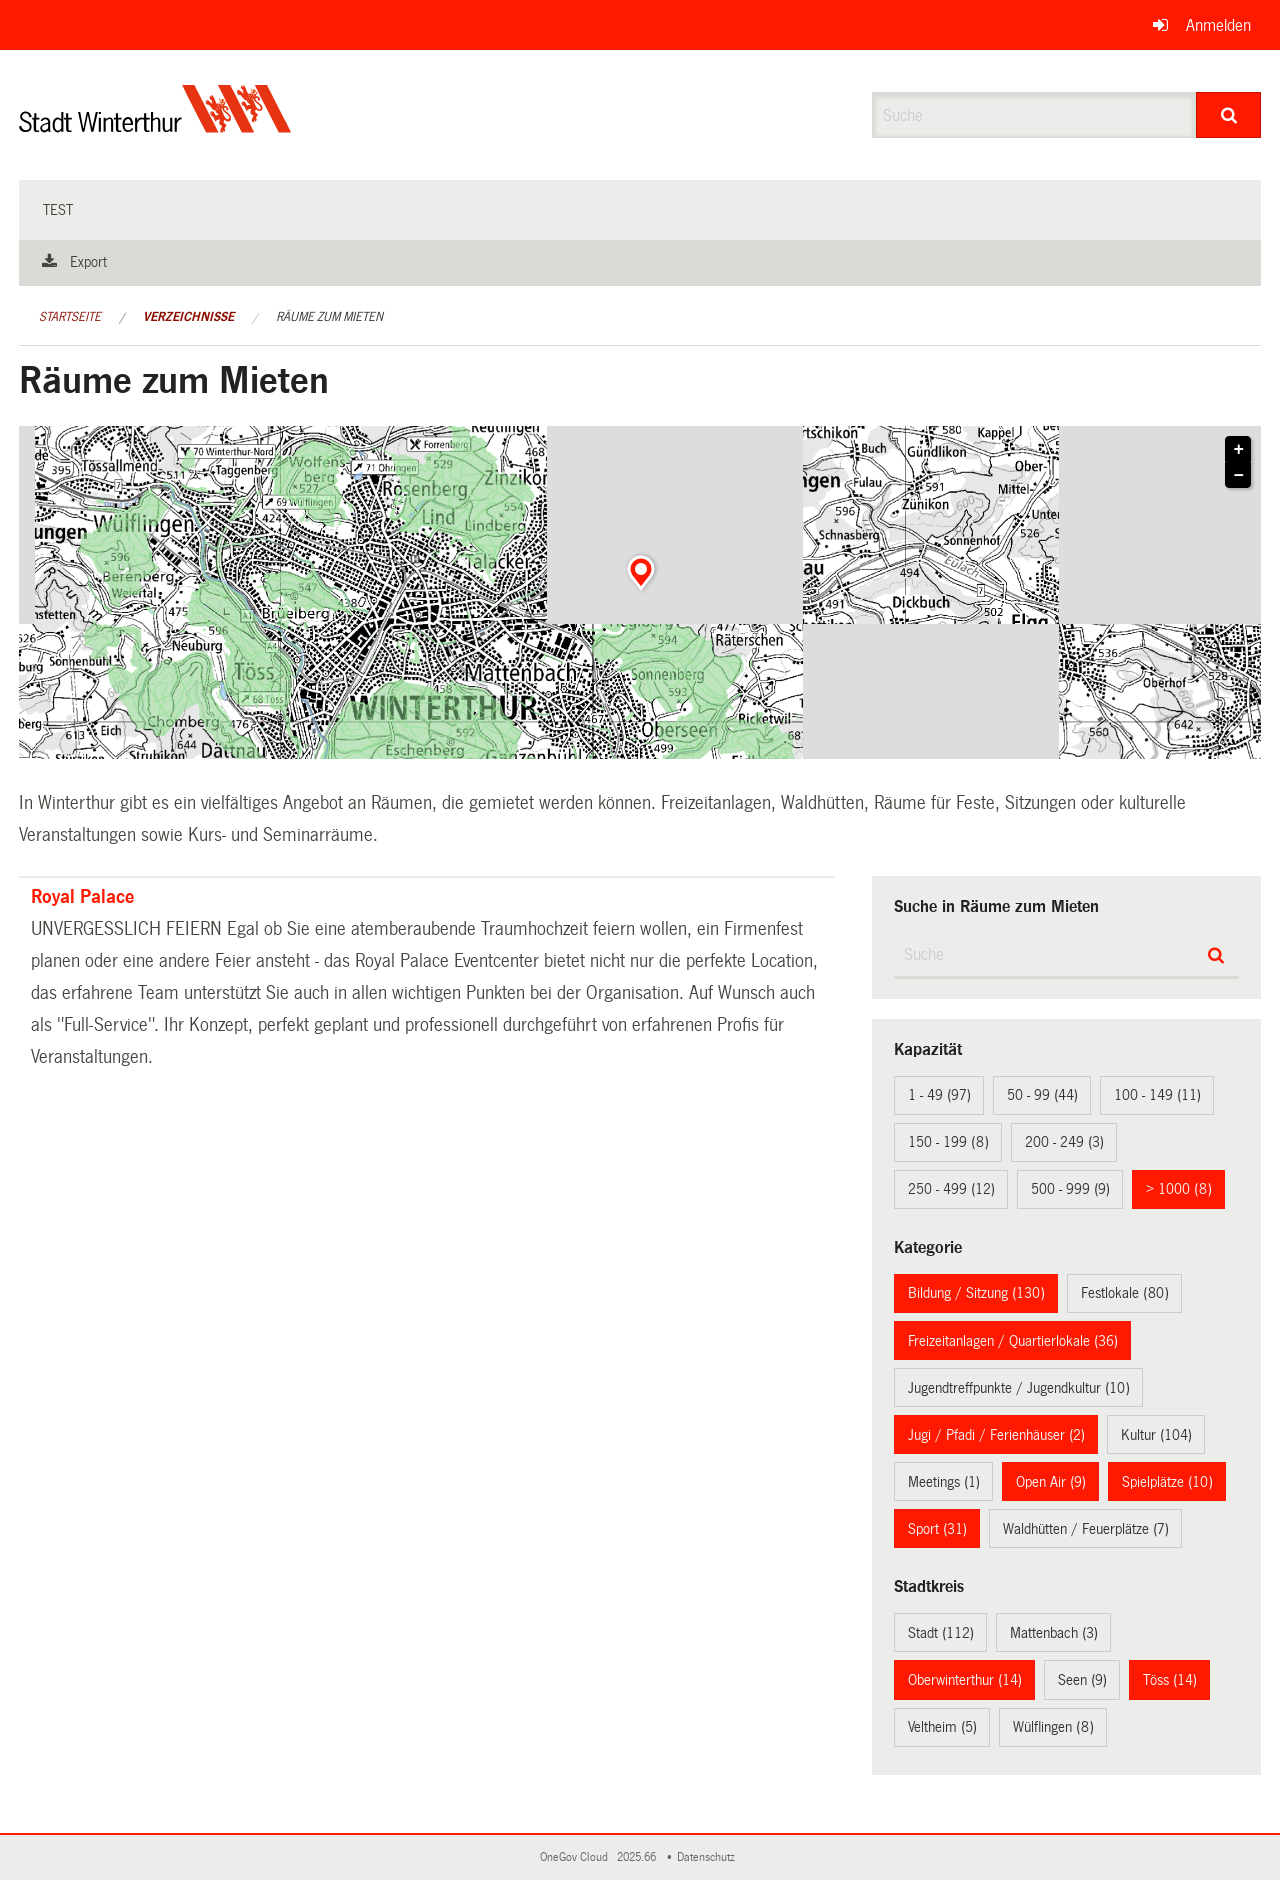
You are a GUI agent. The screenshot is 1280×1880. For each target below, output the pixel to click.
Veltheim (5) (942, 1727)
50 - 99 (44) (1042, 1095)
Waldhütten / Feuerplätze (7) (1086, 1529)
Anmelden (1218, 25)
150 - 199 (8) (948, 1142)
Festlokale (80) (1125, 1293)
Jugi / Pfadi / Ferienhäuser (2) (996, 1435)
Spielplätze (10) (1167, 1482)
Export (88, 262)
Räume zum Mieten (329, 317)
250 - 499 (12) (951, 1189)
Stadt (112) (941, 1633)
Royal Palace (82, 897)
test (58, 210)
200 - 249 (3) (1064, 1142)
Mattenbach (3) (1054, 1633)
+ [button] (1239, 450)
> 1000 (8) (1179, 1189)
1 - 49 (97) (939, 1095)
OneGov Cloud (577, 1857)
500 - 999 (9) (1070, 1189)
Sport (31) (937, 1529)
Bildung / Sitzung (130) (976, 1293)
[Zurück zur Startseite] (155, 125)
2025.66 (638, 1857)
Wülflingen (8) (1053, 1727)
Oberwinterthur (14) (965, 1680)
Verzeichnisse (188, 317)
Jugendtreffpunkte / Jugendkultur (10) (1019, 1388)
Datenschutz (709, 1857)
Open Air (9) (1051, 1482)
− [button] (1239, 476)
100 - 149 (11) (1157, 1095)
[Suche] (1228, 115)
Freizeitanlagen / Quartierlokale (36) (1013, 1341)
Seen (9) (1082, 1680)
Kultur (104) (1156, 1435)
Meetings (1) (944, 1482)
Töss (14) (1170, 1680)
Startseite (70, 317)
